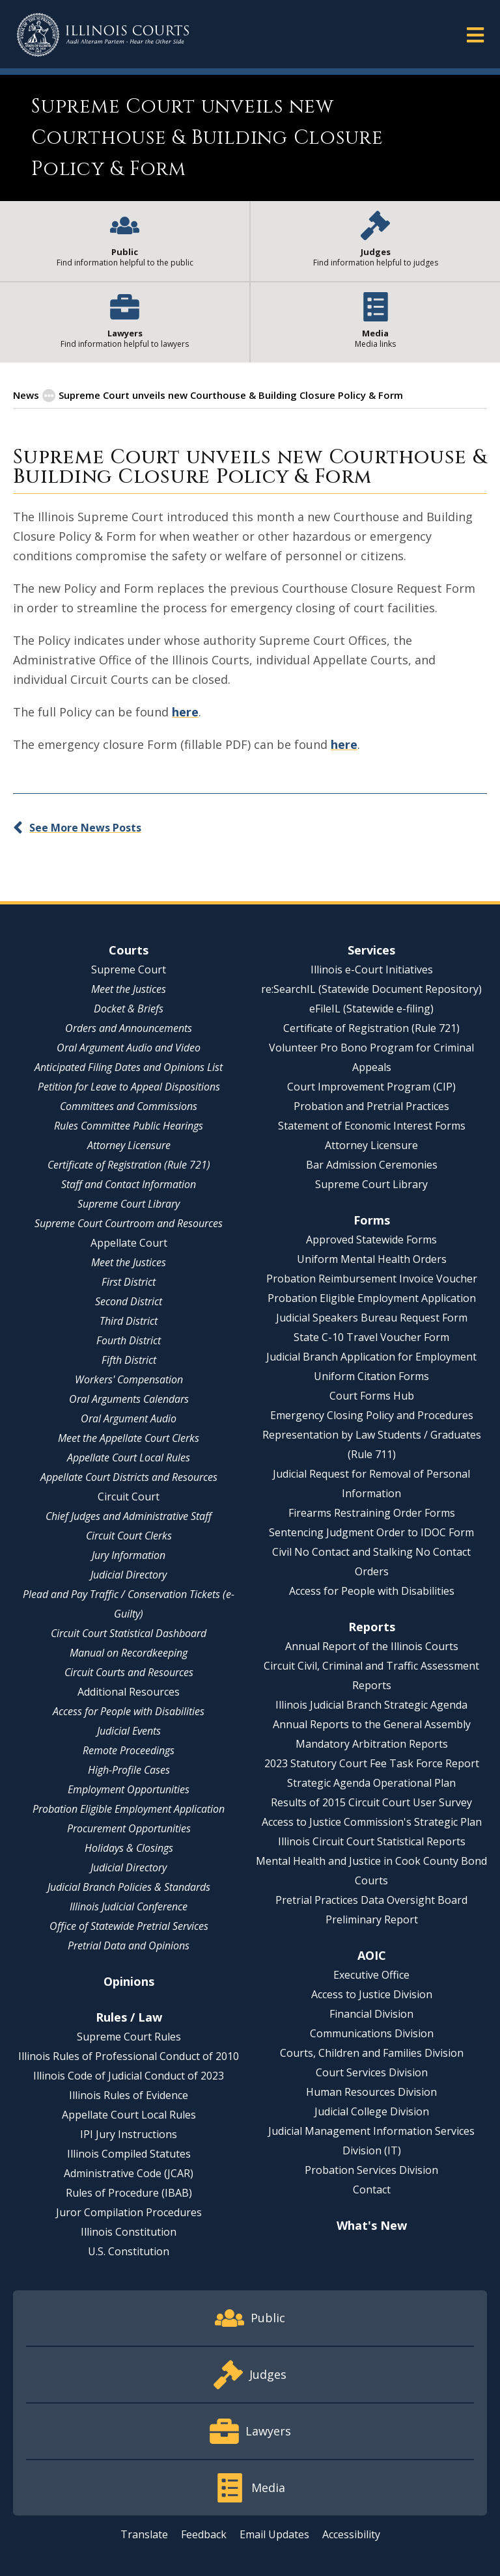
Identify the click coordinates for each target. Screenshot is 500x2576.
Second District (128, 1301)
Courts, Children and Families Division (372, 2053)
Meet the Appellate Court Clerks (128, 1438)
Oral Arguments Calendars (129, 1399)
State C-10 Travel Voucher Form (371, 1337)
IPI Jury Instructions (128, 2134)
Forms (372, 1220)
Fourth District (128, 1340)
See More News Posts (85, 827)
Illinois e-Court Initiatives (372, 969)
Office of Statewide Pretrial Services (128, 1926)
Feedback (204, 2534)
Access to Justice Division (371, 1994)
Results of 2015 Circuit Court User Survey (371, 1802)
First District (129, 1282)
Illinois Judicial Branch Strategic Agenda (371, 1705)
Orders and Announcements (128, 1028)
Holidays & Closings (129, 1848)
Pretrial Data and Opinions (128, 1945)
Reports (371, 1626)
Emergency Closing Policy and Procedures (371, 1415)
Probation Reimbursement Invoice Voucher (371, 1278)
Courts (128, 950)
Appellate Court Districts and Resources (128, 1477)
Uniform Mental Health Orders (372, 1259)
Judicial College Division (371, 2111)
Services (371, 950)
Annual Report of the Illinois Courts (371, 1646)
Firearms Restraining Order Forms (371, 1513)
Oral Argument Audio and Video (129, 1047)
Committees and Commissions (128, 1106)
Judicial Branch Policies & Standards (129, 1887)
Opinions (129, 1981)
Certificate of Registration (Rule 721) (129, 1165)
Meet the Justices (128, 989)
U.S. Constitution (128, 2251)
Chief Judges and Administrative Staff (129, 1516)
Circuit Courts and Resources (128, 1672)
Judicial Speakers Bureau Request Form (371, 1317)
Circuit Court (129, 1496)
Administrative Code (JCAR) (128, 2173)
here (185, 712)
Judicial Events (129, 1731)
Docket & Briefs (128, 1008)
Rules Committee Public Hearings (128, 1126)
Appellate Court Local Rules (128, 1457)
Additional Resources (128, 1692)
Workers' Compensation (129, 1379)
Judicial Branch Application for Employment (371, 1356)
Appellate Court (128, 1243)
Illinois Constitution (128, 2232)
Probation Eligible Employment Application (129, 1809)
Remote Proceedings (128, 1750)
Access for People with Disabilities (128, 1711)
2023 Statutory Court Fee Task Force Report (371, 1763)
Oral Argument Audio (128, 1418)
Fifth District (129, 1360)
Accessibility (351, 2534)
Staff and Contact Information (128, 1184)
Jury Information (128, 1555)
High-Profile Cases (129, 1770)
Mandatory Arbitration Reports (372, 1744)
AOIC (371, 1955)
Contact (372, 2189)
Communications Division (372, 2033)
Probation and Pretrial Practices (371, 1106)
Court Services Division (372, 2072)
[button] (475, 34)
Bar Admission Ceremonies (372, 1165)
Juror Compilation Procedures (129, 2212)
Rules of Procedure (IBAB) (129, 2193)
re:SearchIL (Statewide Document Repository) (371, 989)
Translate (144, 2534)
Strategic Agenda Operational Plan (371, 1783)
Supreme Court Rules (129, 2036)
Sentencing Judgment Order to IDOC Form (371, 1532)
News (26, 394)
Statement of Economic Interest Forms (371, 1126)
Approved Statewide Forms (371, 1239)
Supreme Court (128, 969)
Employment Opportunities (128, 1789)
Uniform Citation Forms (371, 1376)
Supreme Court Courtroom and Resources (129, 1223)
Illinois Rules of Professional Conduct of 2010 (128, 2056)
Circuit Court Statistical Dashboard (128, 1633)
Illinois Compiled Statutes (129, 2154)
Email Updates (274, 2534)
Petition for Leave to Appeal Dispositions (129, 1086)
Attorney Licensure (129, 1145)
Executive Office (371, 1975)
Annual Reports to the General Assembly (372, 1724)
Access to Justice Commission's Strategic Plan (372, 1822)
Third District (129, 1321)
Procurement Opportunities (129, 1828)
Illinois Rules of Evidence (128, 2095)
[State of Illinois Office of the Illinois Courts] (103, 35)
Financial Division (371, 2014)
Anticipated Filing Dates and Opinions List (129, 1067)
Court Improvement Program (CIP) (371, 1086)
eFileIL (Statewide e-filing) (371, 1008)
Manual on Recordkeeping (129, 1653)
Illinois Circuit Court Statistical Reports (371, 1841)
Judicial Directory (128, 1574)
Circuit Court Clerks (129, 1535)
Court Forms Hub (371, 1396)
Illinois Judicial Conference (129, 1906)
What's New (372, 2225)
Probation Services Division (371, 2170)
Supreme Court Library (128, 1204)
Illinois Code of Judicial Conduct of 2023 (128, 2075)
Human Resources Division (371, 2092)
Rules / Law (129, 2017)
